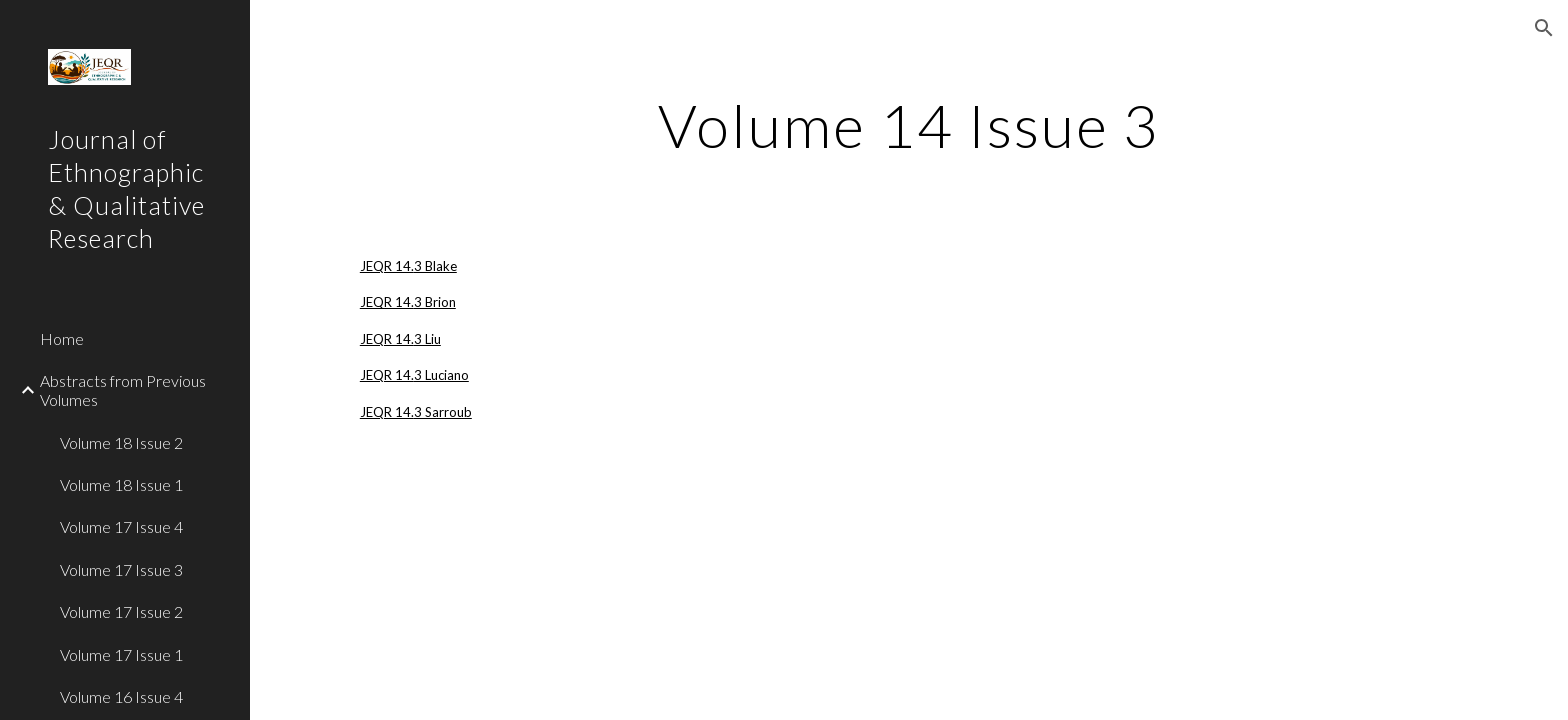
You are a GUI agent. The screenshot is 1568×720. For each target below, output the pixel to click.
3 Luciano (441, 375)
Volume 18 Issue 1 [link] (121, 484)
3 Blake (435, 266)
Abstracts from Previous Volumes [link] (123, 390)
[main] (909, 125)
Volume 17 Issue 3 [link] (121, 569)
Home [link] (62, 338)
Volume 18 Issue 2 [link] (121, 442)
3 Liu (427, 339)
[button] (1544, 28)
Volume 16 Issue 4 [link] (121, 696)
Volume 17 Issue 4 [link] (121, 526)
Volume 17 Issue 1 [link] (121, 654)
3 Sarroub (443, 412)
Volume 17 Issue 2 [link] (121, 611)
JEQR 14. (387, 266)
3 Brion (435, 302)
